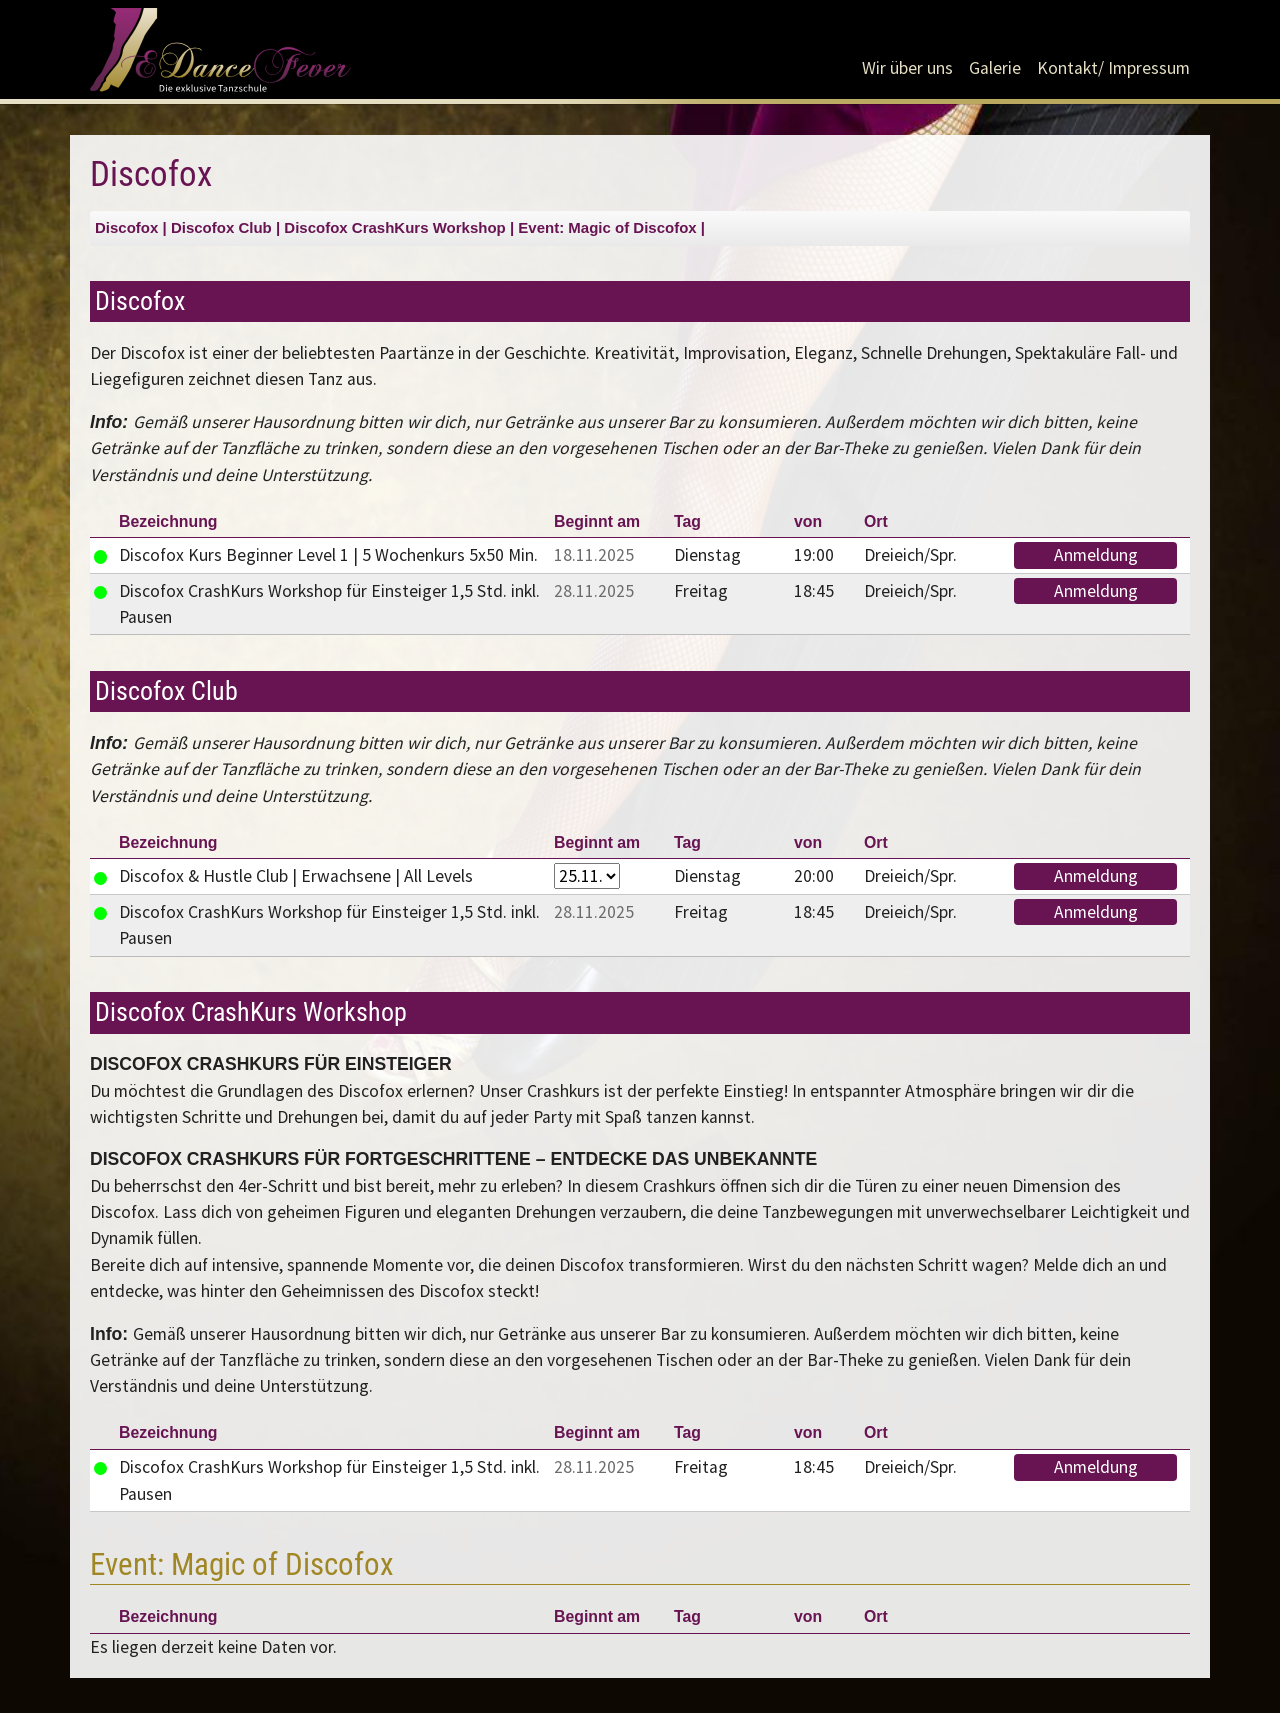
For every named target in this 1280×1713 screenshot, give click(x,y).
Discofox (126, 227)
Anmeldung (1096, 555)
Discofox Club (221, 227)
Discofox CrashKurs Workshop (394, 227)
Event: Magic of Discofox (607, 227)
